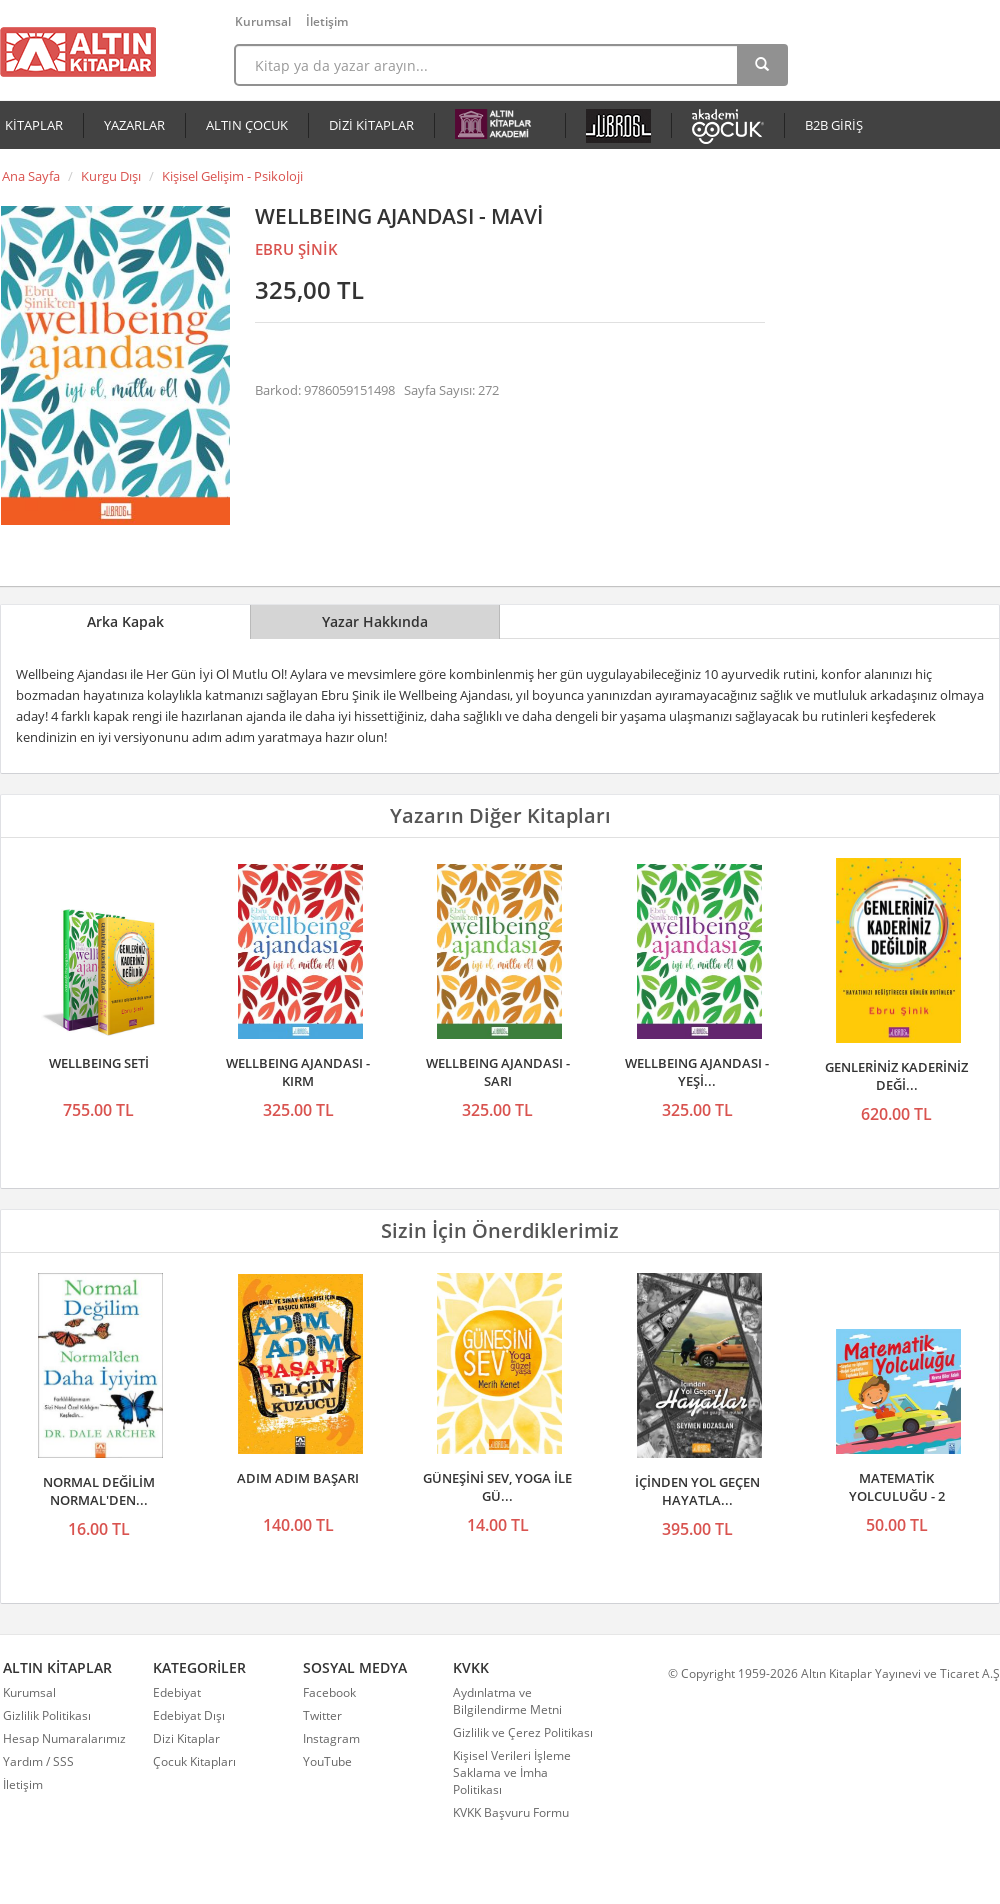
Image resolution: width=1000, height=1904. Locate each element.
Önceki (22, 952)
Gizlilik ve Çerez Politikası (523, 1732)
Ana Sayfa (31, 176)
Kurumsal (263, 21)
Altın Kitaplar (78, 52)
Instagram (331, 1738)
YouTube (327, 1761)
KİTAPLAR (34, 125)
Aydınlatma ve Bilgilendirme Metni (507, 1701)
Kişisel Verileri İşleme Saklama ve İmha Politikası (512, 1772)
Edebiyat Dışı (189, 1715)
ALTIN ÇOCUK (247, 125)
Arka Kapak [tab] (125, 621)
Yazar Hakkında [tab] (375, 621)
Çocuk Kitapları (194, 1761)
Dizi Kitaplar (186, 1738)
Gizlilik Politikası (47, 1715)
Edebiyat (177, 1692)
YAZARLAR (134, 125)
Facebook (329, 1692)
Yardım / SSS (38, 1761)
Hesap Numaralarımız (64, 1738)
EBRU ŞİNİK (296, 249)
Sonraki (978, 952)
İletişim (327, 21)
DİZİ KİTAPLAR (371, 125)
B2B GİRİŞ (834, 125)
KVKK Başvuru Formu (511, 1812)
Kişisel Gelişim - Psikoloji (232, 176)
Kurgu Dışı (111, 176)
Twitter (322, 1715)
